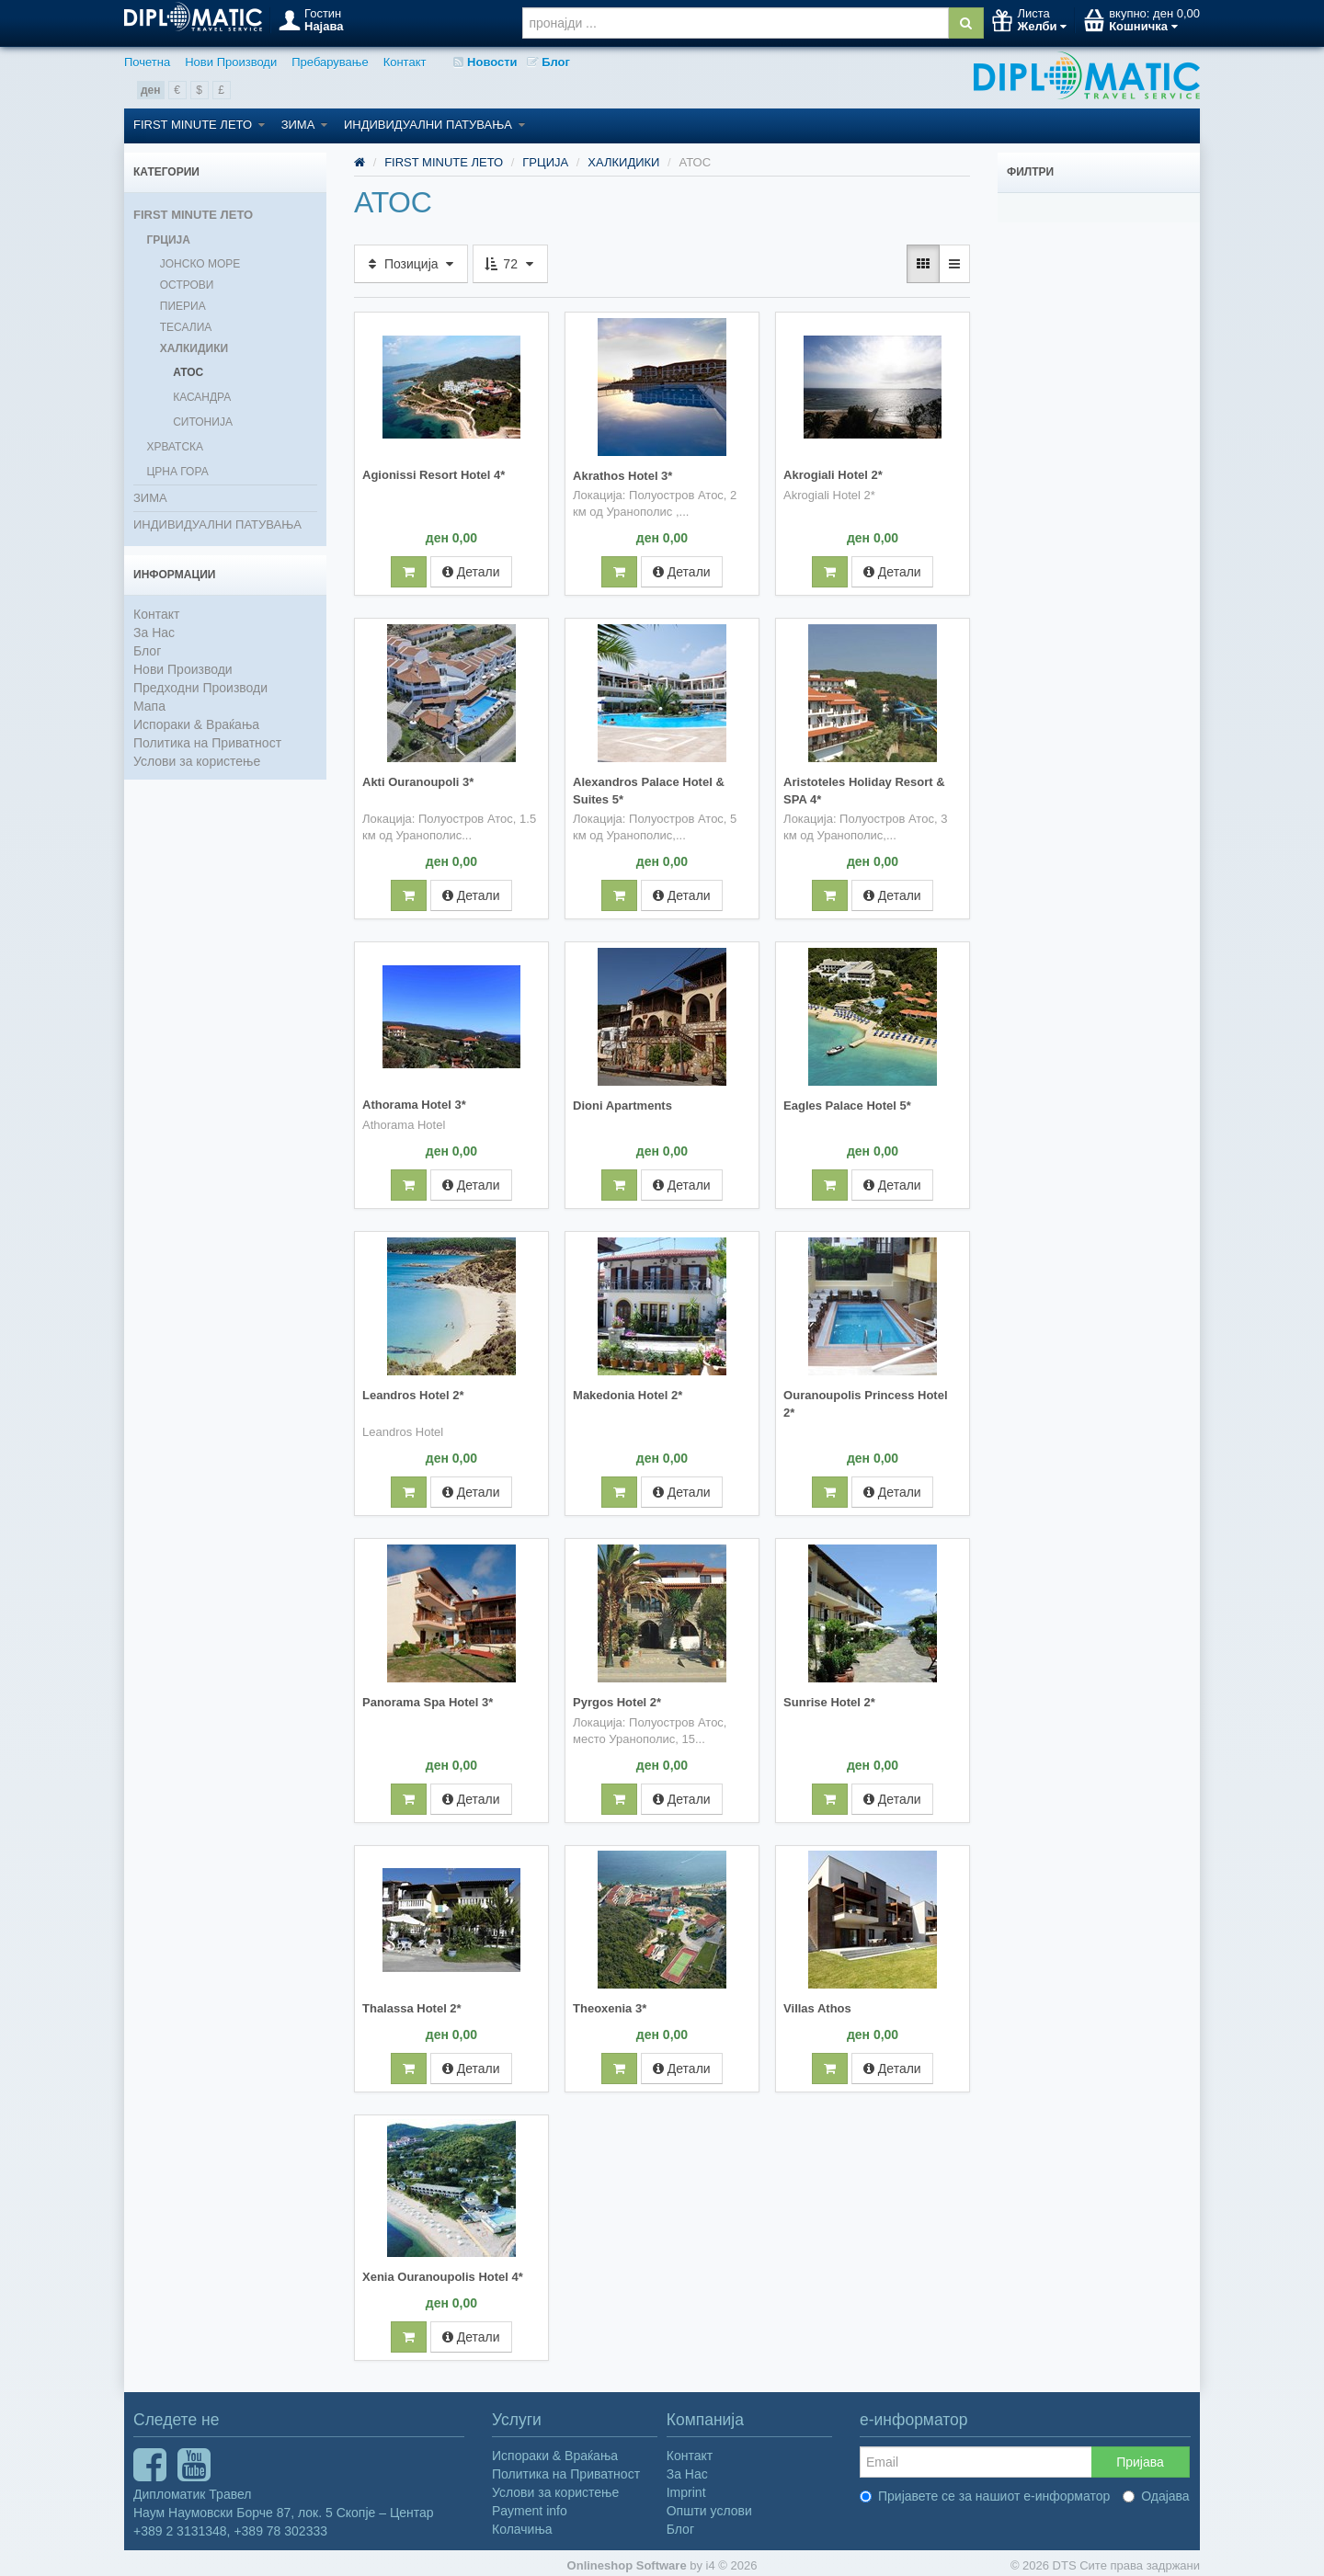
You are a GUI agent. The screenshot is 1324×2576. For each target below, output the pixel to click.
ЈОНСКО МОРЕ (200, 263)
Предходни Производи (200, 687)
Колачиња (522, 2523)
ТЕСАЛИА (186, 327)
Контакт (405, 62)
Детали (471, 571)
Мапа (149, 706)
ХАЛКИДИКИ (194, 348)
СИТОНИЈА (203, 422)
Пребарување (329, 62)
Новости (485, 62)
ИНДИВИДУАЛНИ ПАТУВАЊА (434, 124)
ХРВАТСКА (174, 446)
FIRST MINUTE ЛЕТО (199, 124)
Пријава (1140, 2456)
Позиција (411, 263)
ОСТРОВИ (187, 285)
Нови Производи (231, 62)
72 (510, 263)
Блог (548, 62)
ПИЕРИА (183, 306)
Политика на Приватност (207, 742)
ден (151, 90)
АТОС (188, 372)
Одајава (1156, 2490)
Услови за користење (196, 761)
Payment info (529, 2505)
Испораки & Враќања (196, 724)
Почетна (147, 62)
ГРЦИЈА (168, 240)
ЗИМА (304, 124)
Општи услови (709, 2505)
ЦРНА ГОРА (177, 471)
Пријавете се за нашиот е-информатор (985, 2490)
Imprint (686, 2486)
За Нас (154, 632)
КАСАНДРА (202, 397)
